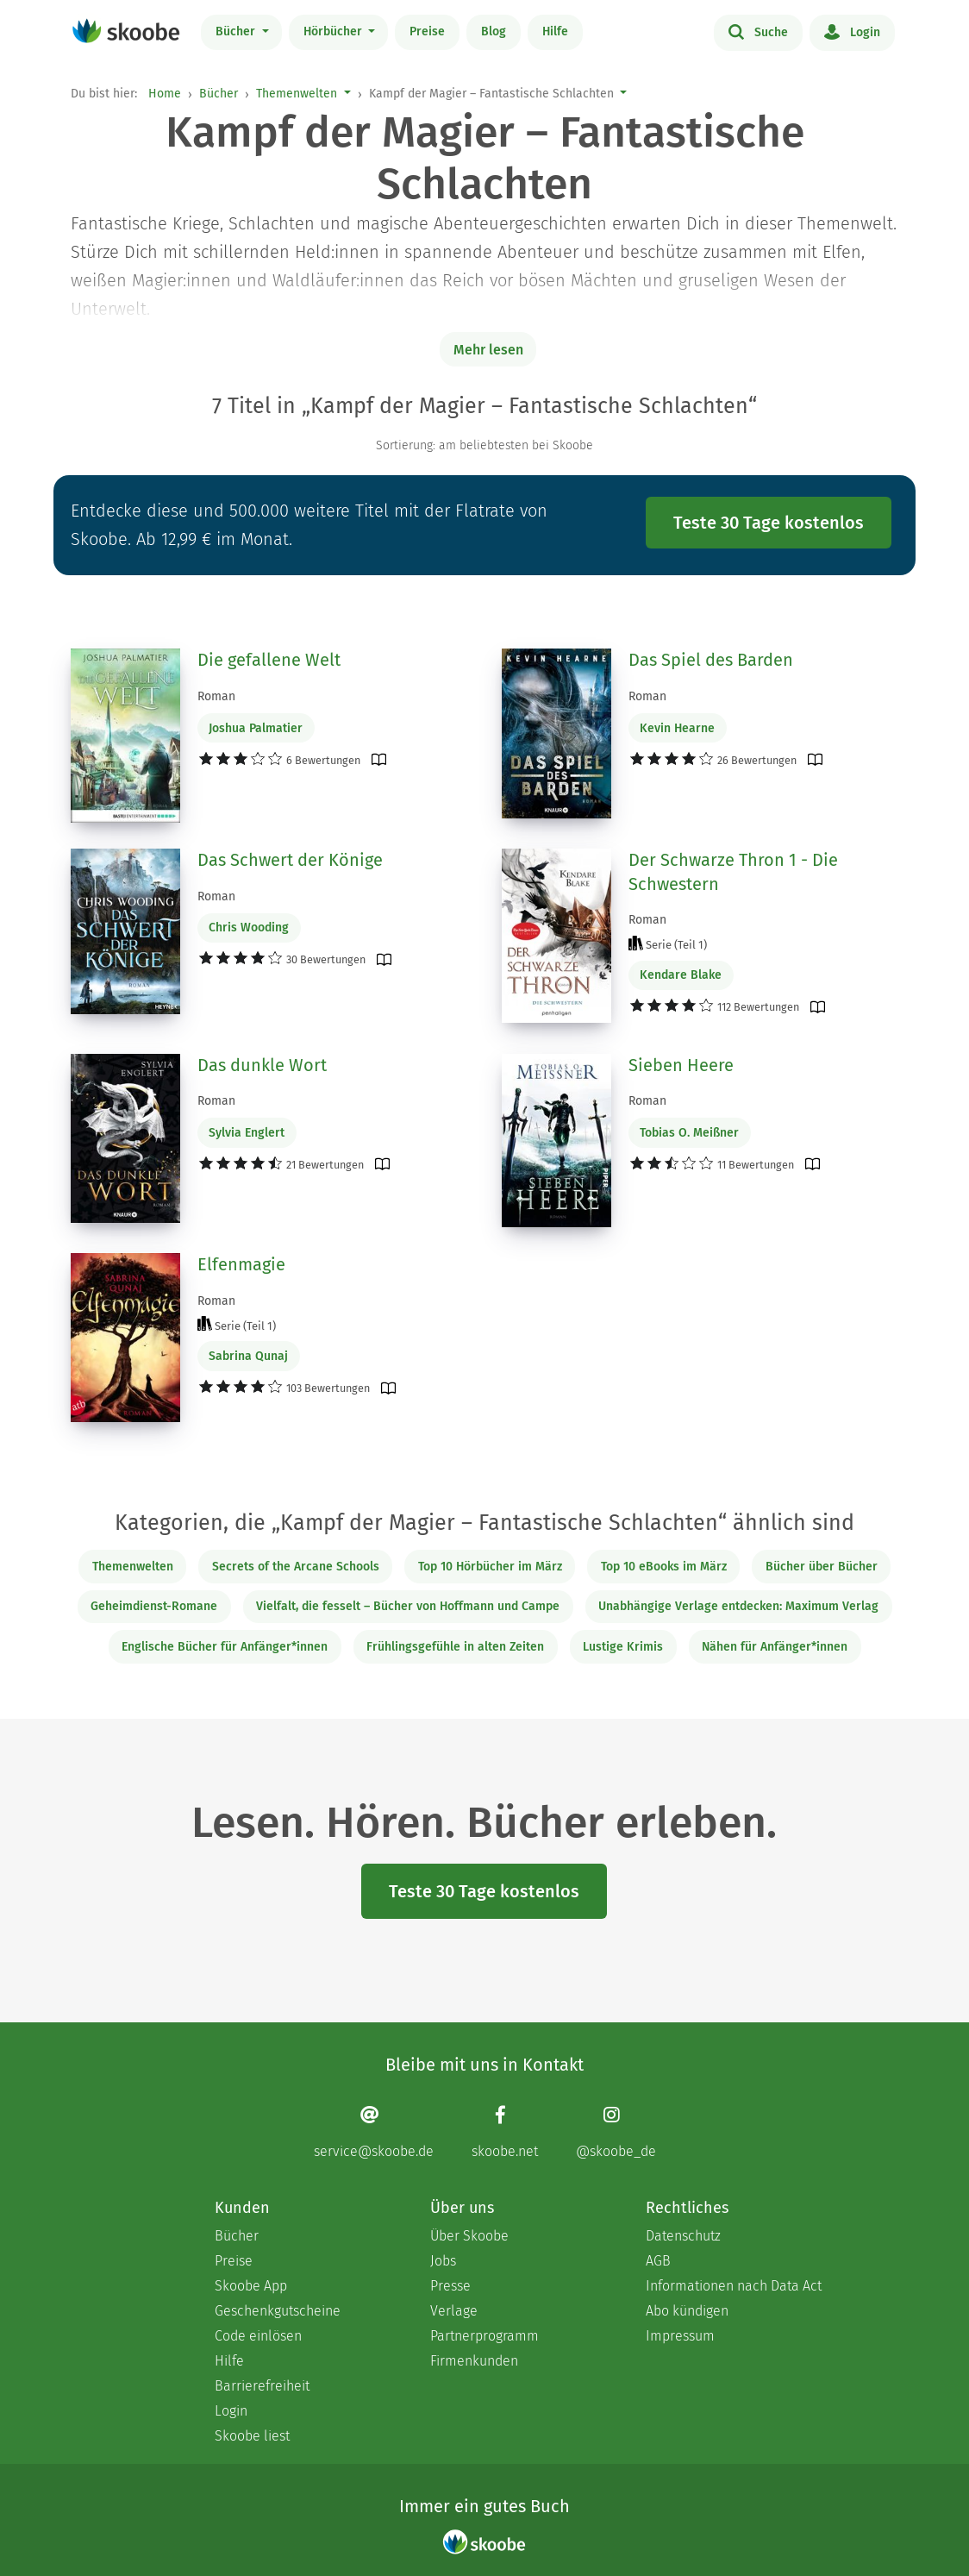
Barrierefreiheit (262, 2386)
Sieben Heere (681, 1065)
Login (852, 31)
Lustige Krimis (623, 1646)
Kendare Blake (681, 975)
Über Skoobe (469, 2236)
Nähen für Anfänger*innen (774, 1646)
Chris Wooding (249, 927)
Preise (427, 31)
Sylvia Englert (246, 1132)
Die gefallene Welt (269, 659)
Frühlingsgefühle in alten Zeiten (455, 1646)
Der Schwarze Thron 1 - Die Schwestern (733, 871)
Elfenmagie (241, 1264)
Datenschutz (683, 2236)
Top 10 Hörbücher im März (490, 1566)
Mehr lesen (488, 350)
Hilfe (555, 31)
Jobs (443, 2261)
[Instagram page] (616, 2131)
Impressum (680, 2336)
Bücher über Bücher (822, 1566)
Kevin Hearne (677, 728)
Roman (216, 696)
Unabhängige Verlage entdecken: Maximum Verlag (738, 1606)
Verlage (454, 2311)
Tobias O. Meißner (689, 1132)
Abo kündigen (687, 2311)
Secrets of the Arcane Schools (295, 1566)
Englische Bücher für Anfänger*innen (225, 1646)
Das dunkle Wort (262, 1065)
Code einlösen (258, 2336)
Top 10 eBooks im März (664, 1566)
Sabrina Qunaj (248, 1356)
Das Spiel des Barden (710, 659)
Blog (493, 31)
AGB (658, 2261)
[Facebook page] (504, 2131)
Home (164, 93)
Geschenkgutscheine (278, 2311)
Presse (450, 2286)
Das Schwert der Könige (290, 859)
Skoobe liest (252, 2436)
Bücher (237, 31)
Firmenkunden (474, 2361)
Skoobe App (251, 2286)
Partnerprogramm (484, 2336)
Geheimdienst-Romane (154, 1606)
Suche (758, 31)
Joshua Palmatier (256, 728)
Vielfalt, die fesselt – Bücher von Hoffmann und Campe (408, 1606)
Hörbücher (334, 31)
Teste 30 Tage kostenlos (768, 522)
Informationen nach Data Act (734, 2286)
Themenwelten (296, 93)
